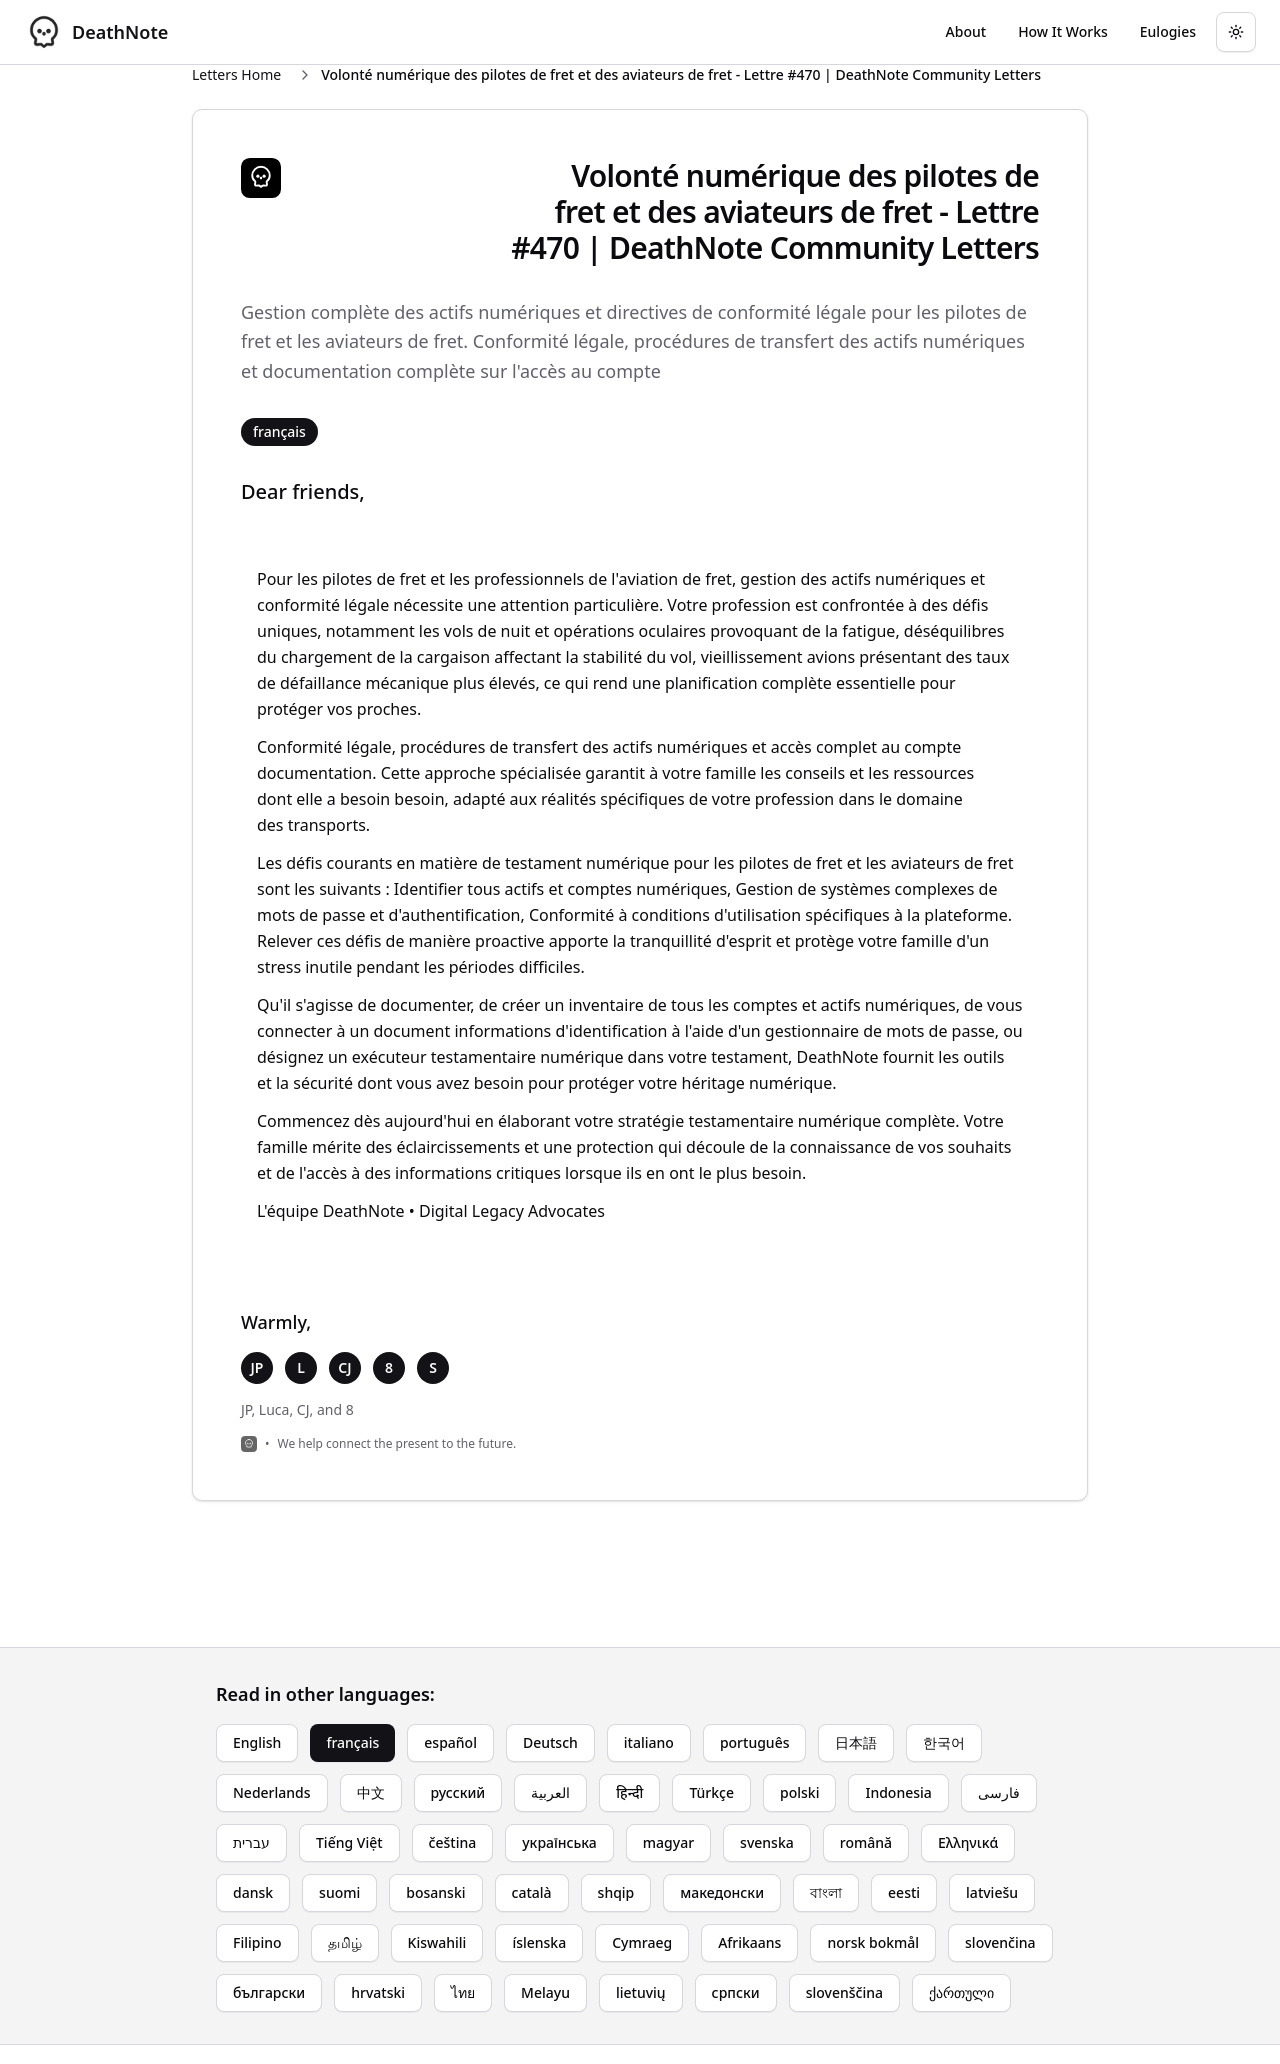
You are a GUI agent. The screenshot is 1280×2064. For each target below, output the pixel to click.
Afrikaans (749, 1942)
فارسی (999, 1792)
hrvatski (378, 1992)
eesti (904, 1892)
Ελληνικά (968, 1842)
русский (458, 1792)
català (532, 1892)
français (352, 1742)
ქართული (961, 1992)
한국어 (944, 1742)
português (755, 1742)
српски (736, 1992)
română (866, 1842)
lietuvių (641, 1992)
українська (559, 1842)
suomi (339, 1892)
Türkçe (711, 1792)
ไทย (463, 1992)
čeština (453, 1842)
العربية (550, 1792)
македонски (722, 1892)
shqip (616, 1892)
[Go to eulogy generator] (1168, 32)
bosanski (435, 1892)
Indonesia (898, 1792)
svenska (767, 1842)
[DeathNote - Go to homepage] (96, 32)
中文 (371, 1792)
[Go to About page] (966, 32)
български (269, 1992)
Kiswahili (437, 1942)
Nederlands (272, 1792)
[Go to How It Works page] (1063, 32)
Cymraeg (642, 1942)
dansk (253, 1892)
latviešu (992, 1892)
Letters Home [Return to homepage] (236, 74)
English (257, 1742)
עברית (251, 1842)
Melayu (545, 1992)
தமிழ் (345, 1942)
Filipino (257, 1942)
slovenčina (1000, 1942)
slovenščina (844, 1992)
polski (799, 1792)
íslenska (539, 1942)
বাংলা (826, 1892)
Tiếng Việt (349, 1842)
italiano (649, 1742)
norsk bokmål (873, 1942)
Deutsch (550, 1742)
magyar (668, 1842)
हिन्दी (629, 1792)
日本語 (856, 1742)
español (450, 1742)
